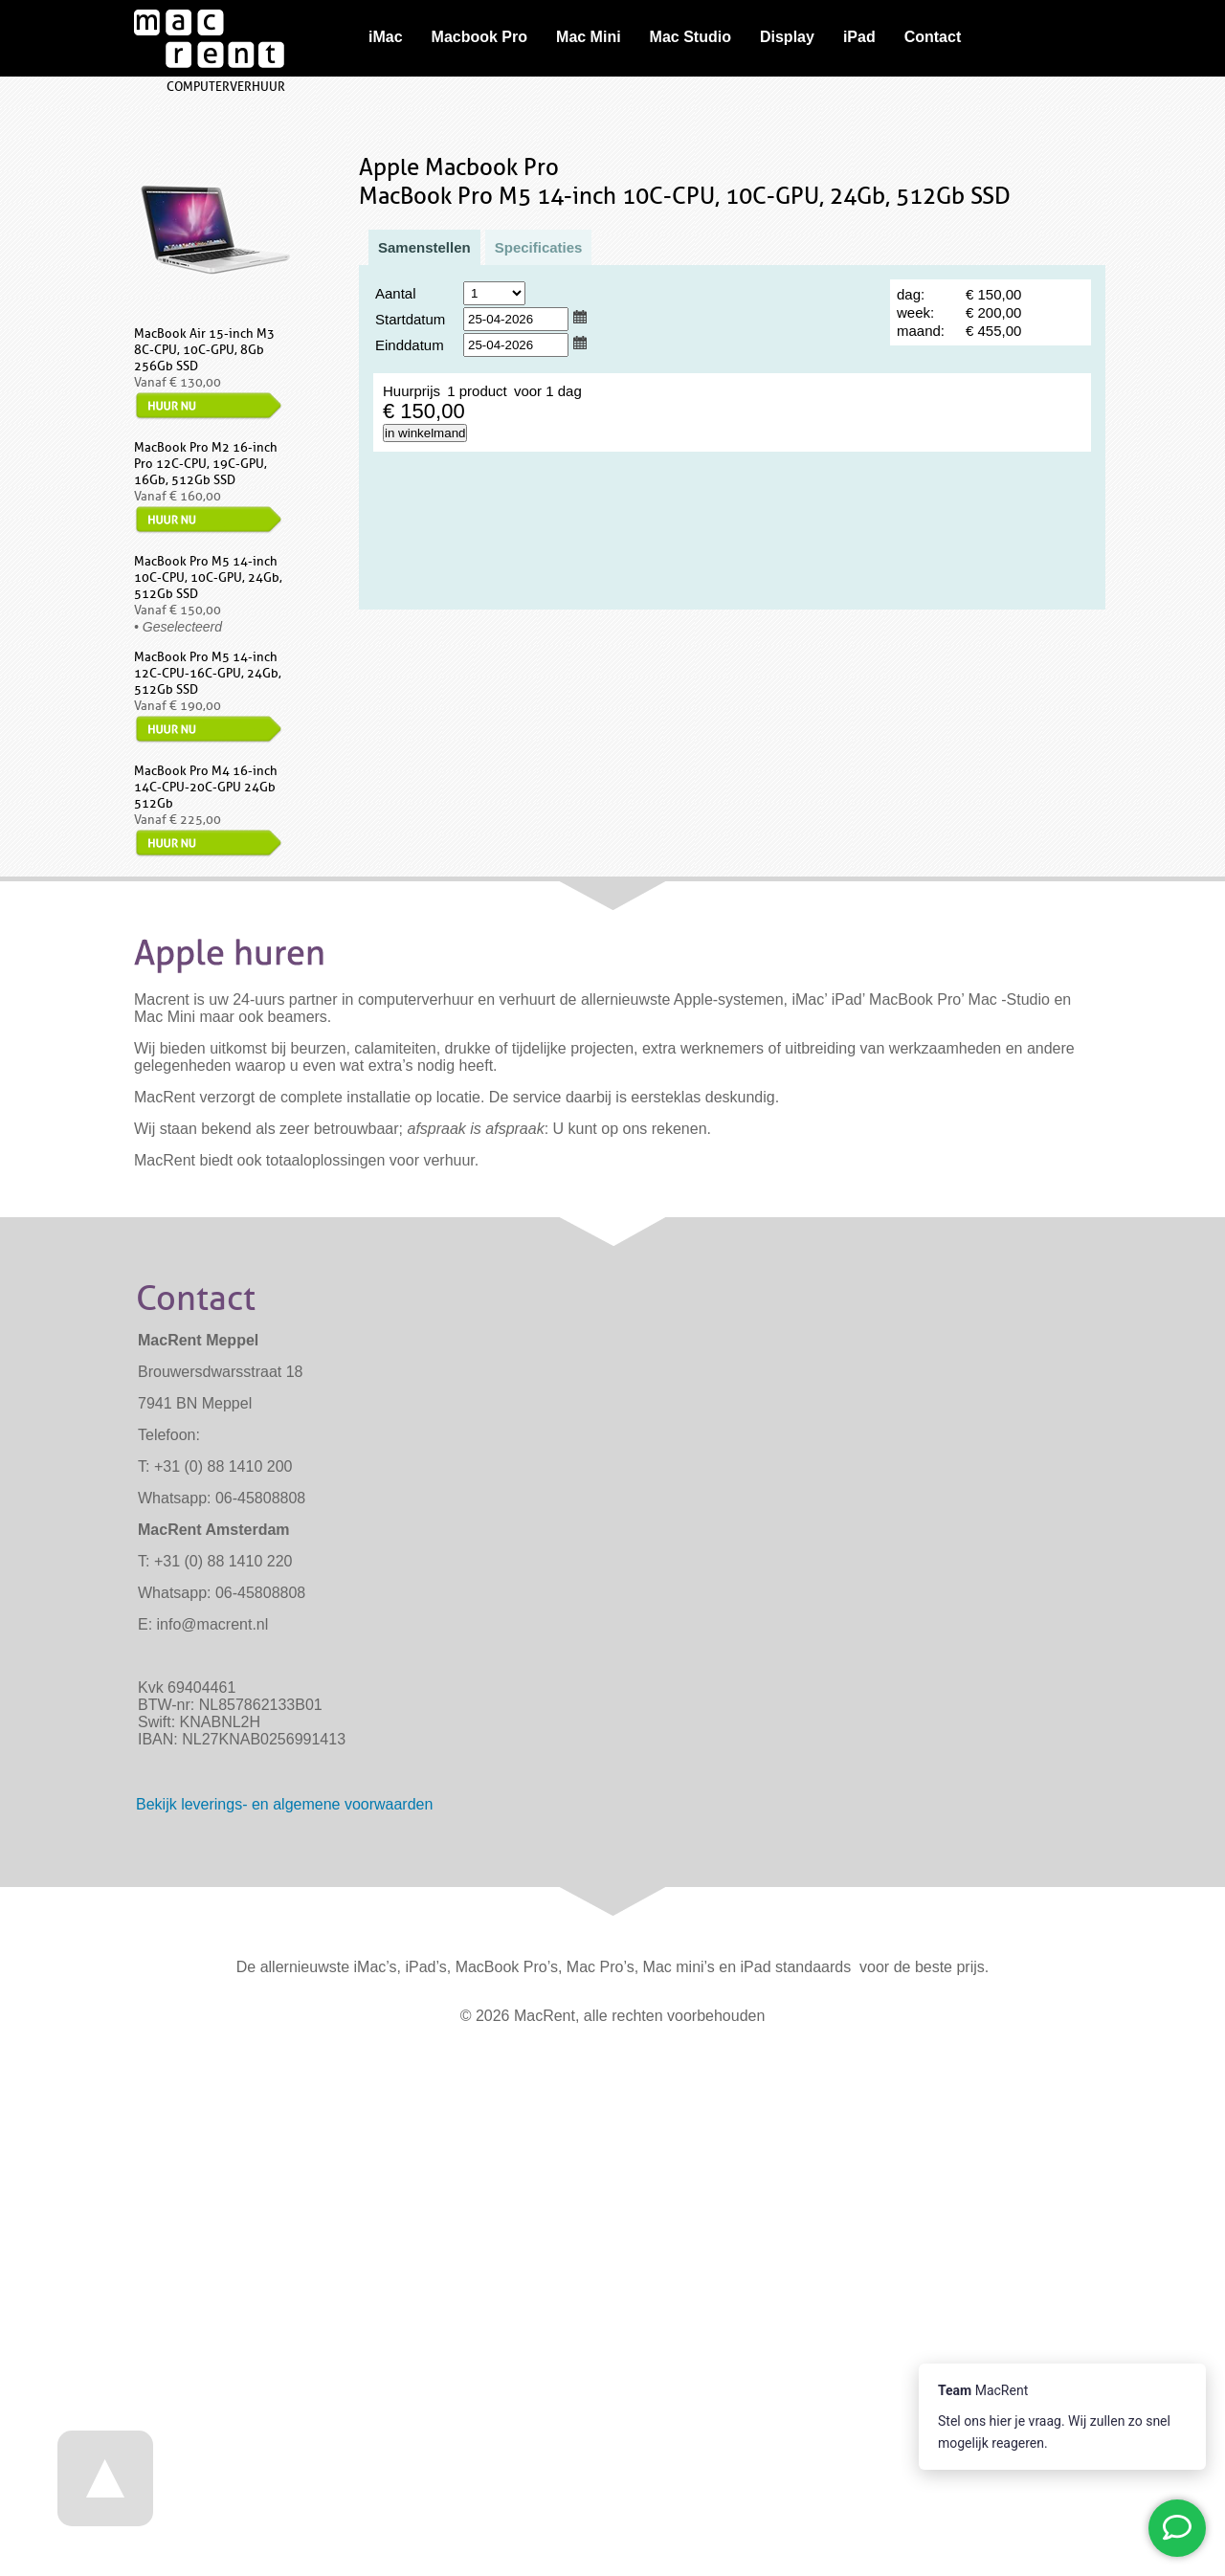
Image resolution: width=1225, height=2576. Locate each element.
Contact (933, 37)
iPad (859, 37)
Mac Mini (588, 37)
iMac (385, 37)
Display (787, 37)
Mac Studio (690, 37)
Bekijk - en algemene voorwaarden (284, 1804)
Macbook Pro (479, 37)
